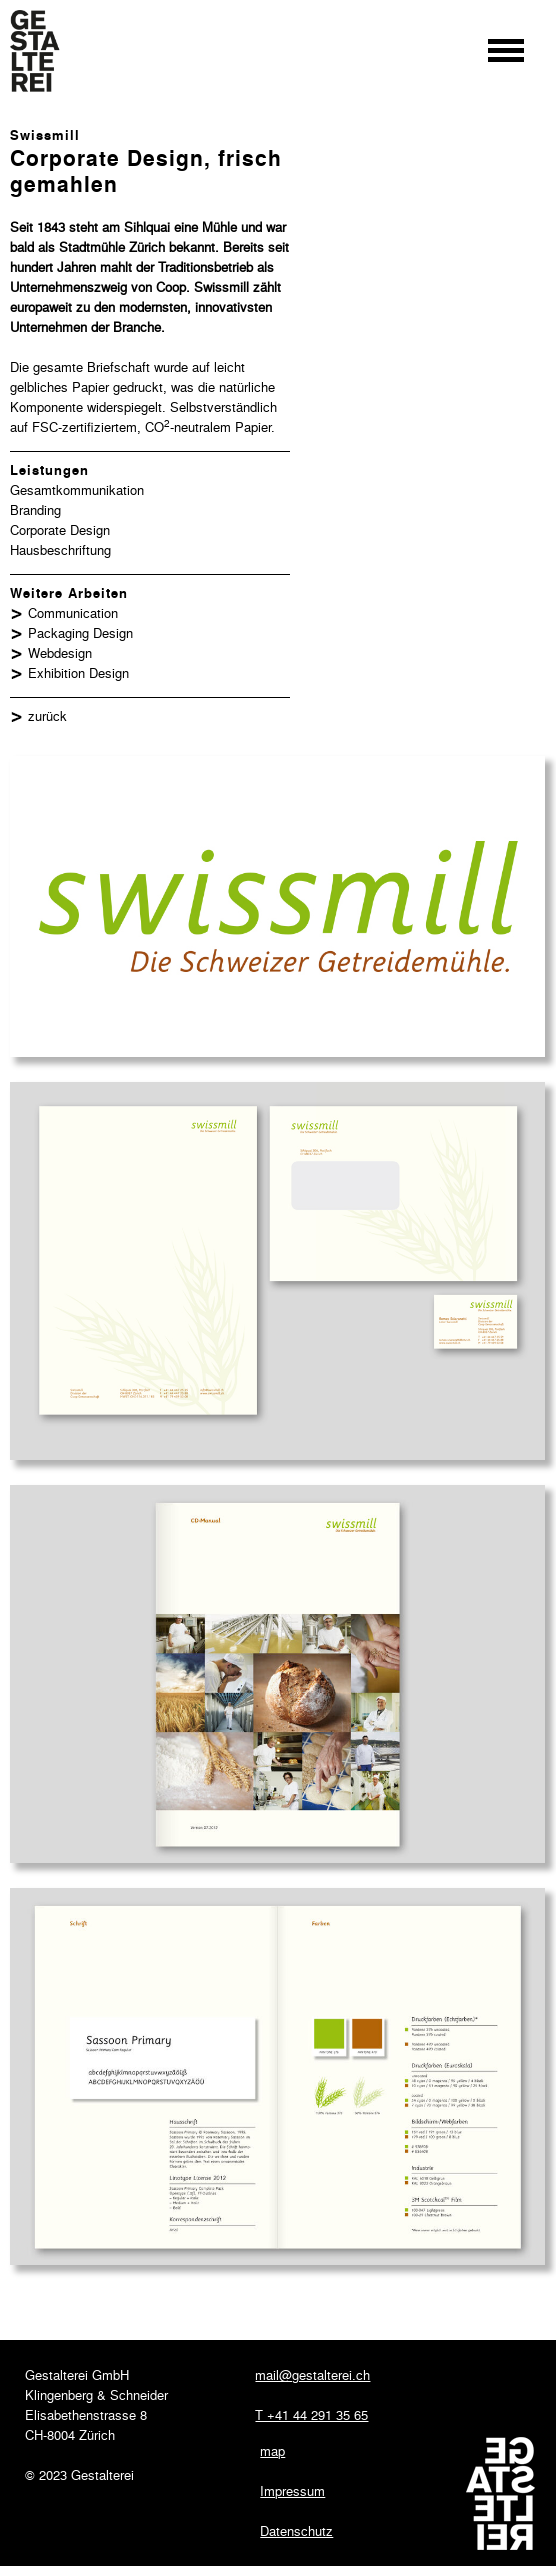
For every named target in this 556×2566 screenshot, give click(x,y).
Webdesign (60, 652)
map (272, 2450)
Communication (73, 612)
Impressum (292, 2490)
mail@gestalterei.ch (312, 2374)
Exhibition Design (78, 672)
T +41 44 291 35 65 (311, 2414)
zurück (47, 715)
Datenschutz (296, 2530)
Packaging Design (80, 632)
